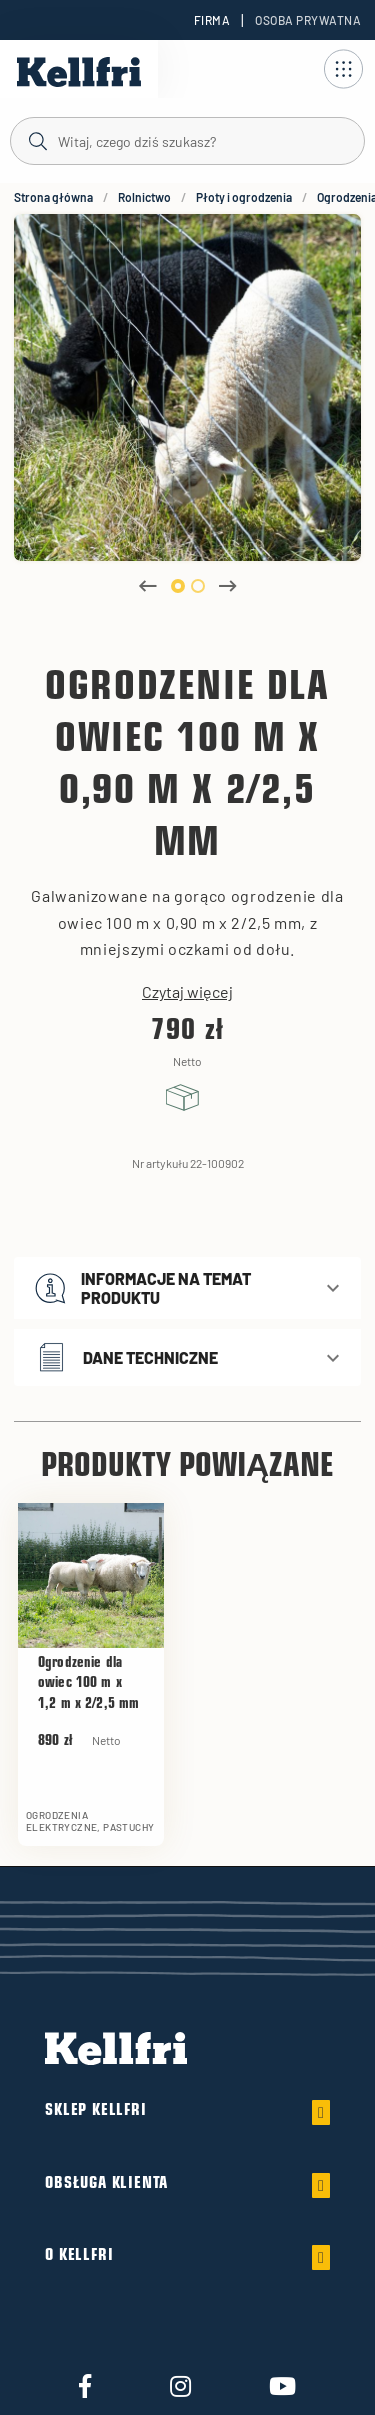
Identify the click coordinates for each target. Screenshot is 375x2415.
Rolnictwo (144, 197)
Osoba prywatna (308, 20)
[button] (187, 1288)
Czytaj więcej (187, 992)
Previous (148, 586)
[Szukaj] (187, 140)
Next (228, 586)
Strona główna (53, 197)
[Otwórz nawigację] (343, 69)
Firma (212, 20)
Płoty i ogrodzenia (244, 197)
